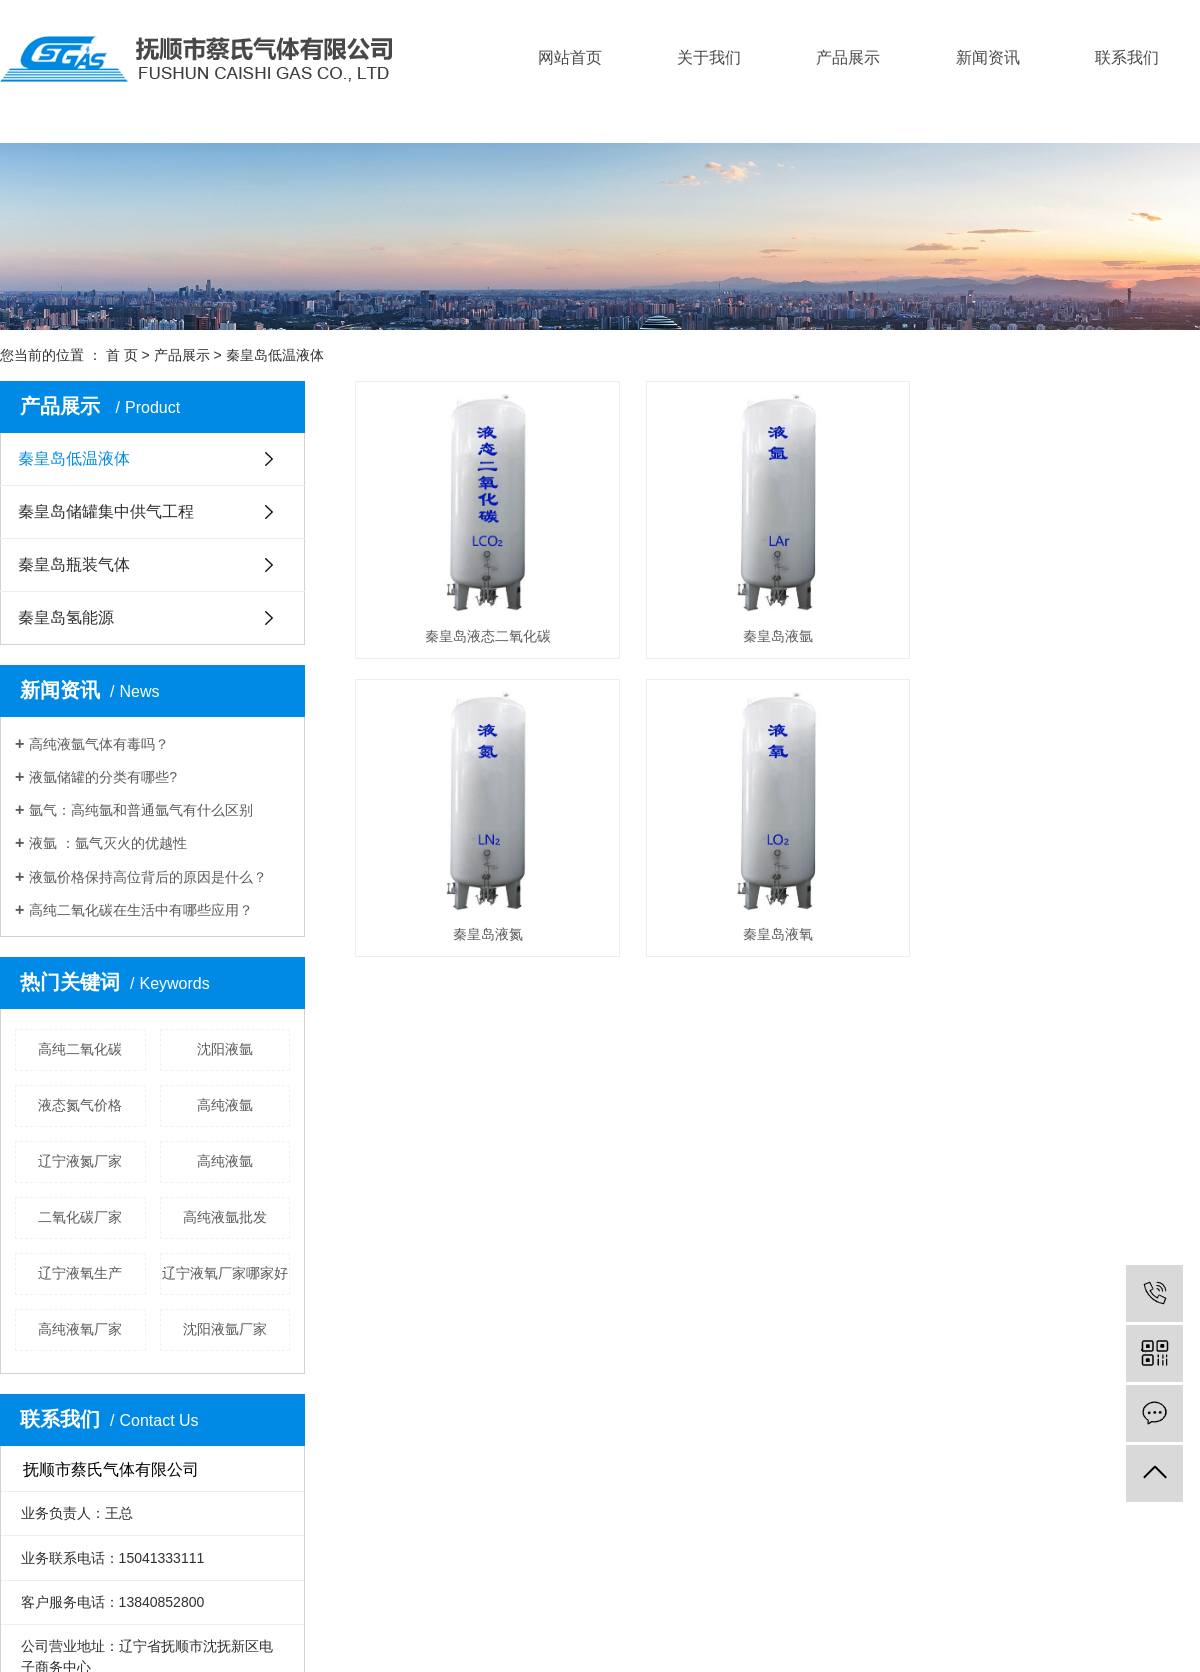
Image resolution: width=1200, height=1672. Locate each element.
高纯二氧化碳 (80, 1049)
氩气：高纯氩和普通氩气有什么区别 (141, 810)
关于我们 (709, 57)
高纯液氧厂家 (80, 1329)
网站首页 (570, 57)
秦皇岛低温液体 (275, 355)
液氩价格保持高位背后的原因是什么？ (148, 877)
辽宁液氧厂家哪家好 (225, 1273)
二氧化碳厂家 (80, 1217)
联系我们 (1127, 57)
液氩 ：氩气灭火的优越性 (108, 843)
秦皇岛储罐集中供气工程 (106, 511)
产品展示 (848, 57)
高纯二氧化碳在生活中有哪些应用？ (141, 910)
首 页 (122, 355)
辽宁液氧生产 (80, 1273)
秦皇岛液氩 (787, 641)
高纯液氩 (225, 1105)
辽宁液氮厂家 (80, 1161)
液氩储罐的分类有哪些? (103, 777)
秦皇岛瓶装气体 (74, 564)
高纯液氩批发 (225, 1217)
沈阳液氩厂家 (225, 1329)
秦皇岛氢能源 (66, 617)
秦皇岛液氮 (491, 945)
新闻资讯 (988, 57)
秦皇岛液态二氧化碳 (491, 641)
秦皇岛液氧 (787, 945)
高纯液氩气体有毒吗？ (99, 744)
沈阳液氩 (225, 1049)
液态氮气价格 (80, 1105)
